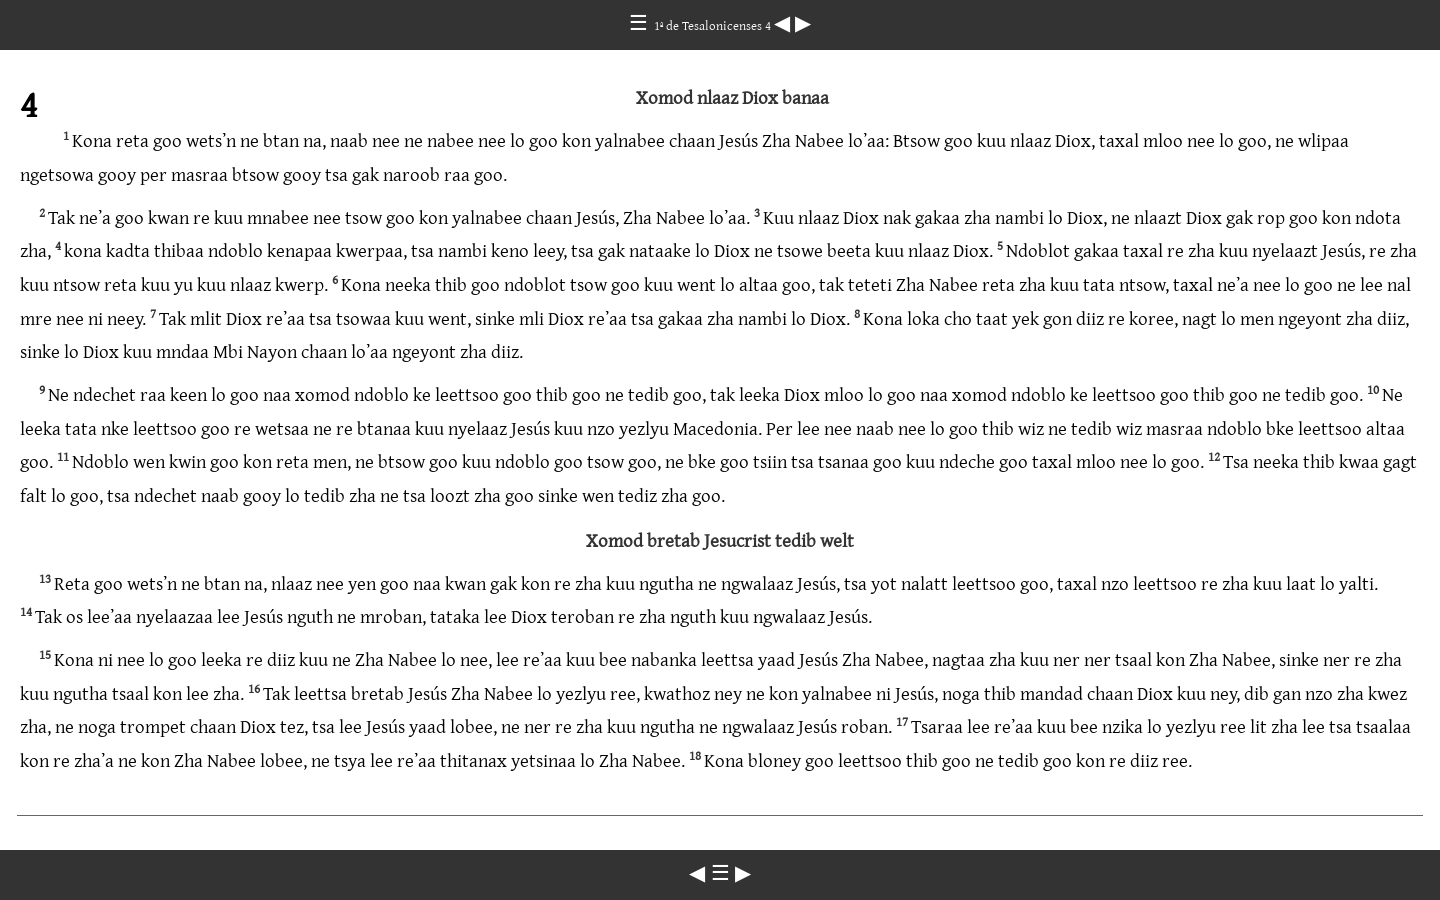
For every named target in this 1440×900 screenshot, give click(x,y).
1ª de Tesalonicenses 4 (714, 25)
